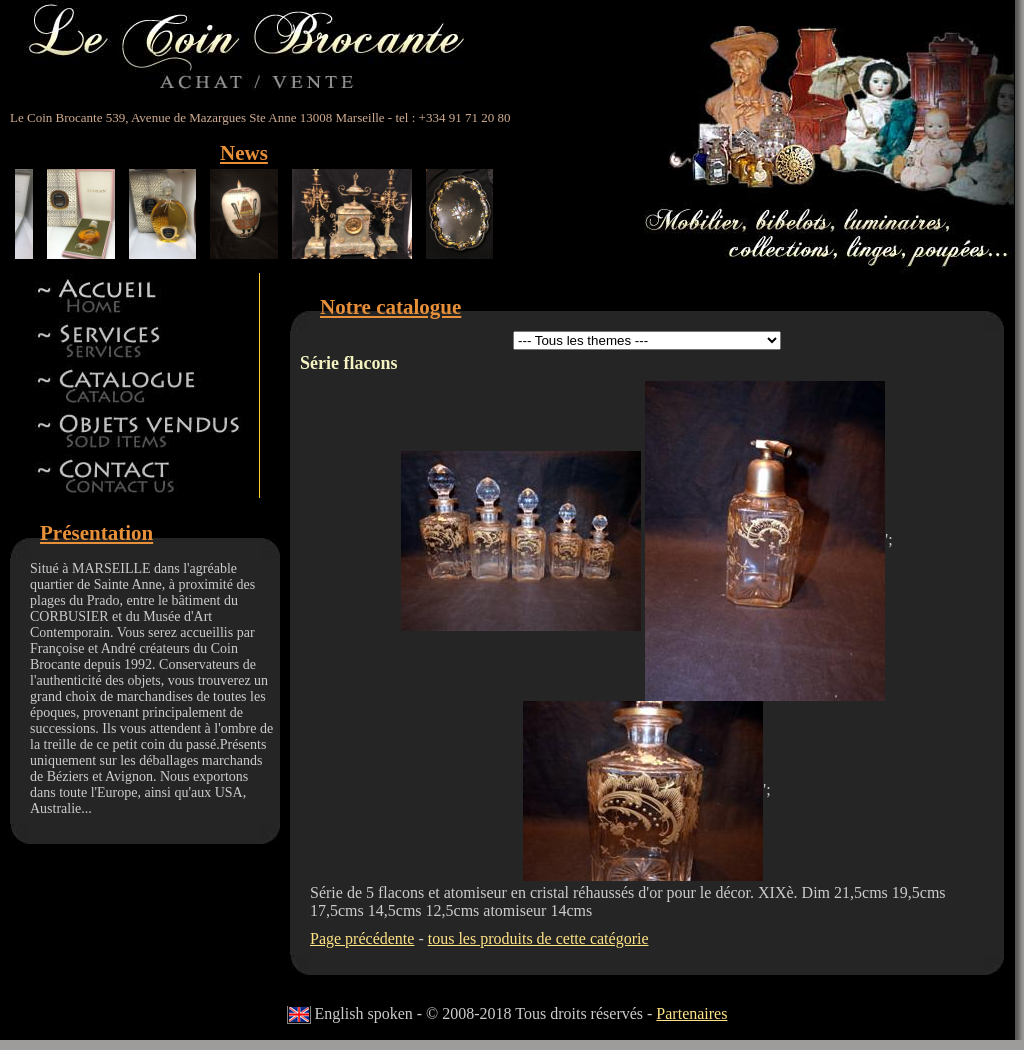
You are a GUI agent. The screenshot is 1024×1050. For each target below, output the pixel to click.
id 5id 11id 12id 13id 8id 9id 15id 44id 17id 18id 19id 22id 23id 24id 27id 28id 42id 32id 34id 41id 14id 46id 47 (647, 340)
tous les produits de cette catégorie (538, 938)
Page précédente (362, 938)
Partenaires (691, 1013)
